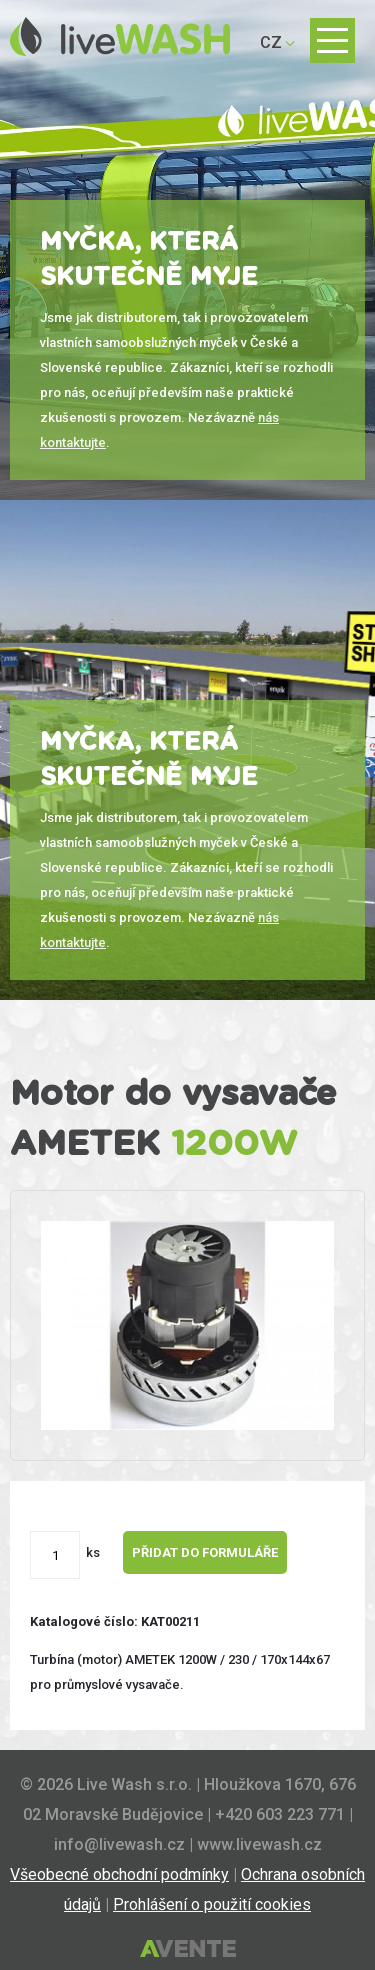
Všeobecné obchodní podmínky (119, 1874)
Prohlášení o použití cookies (212, 1904)
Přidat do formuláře (205, 1552)
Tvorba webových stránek (188, 1950)
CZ (271, 42)
